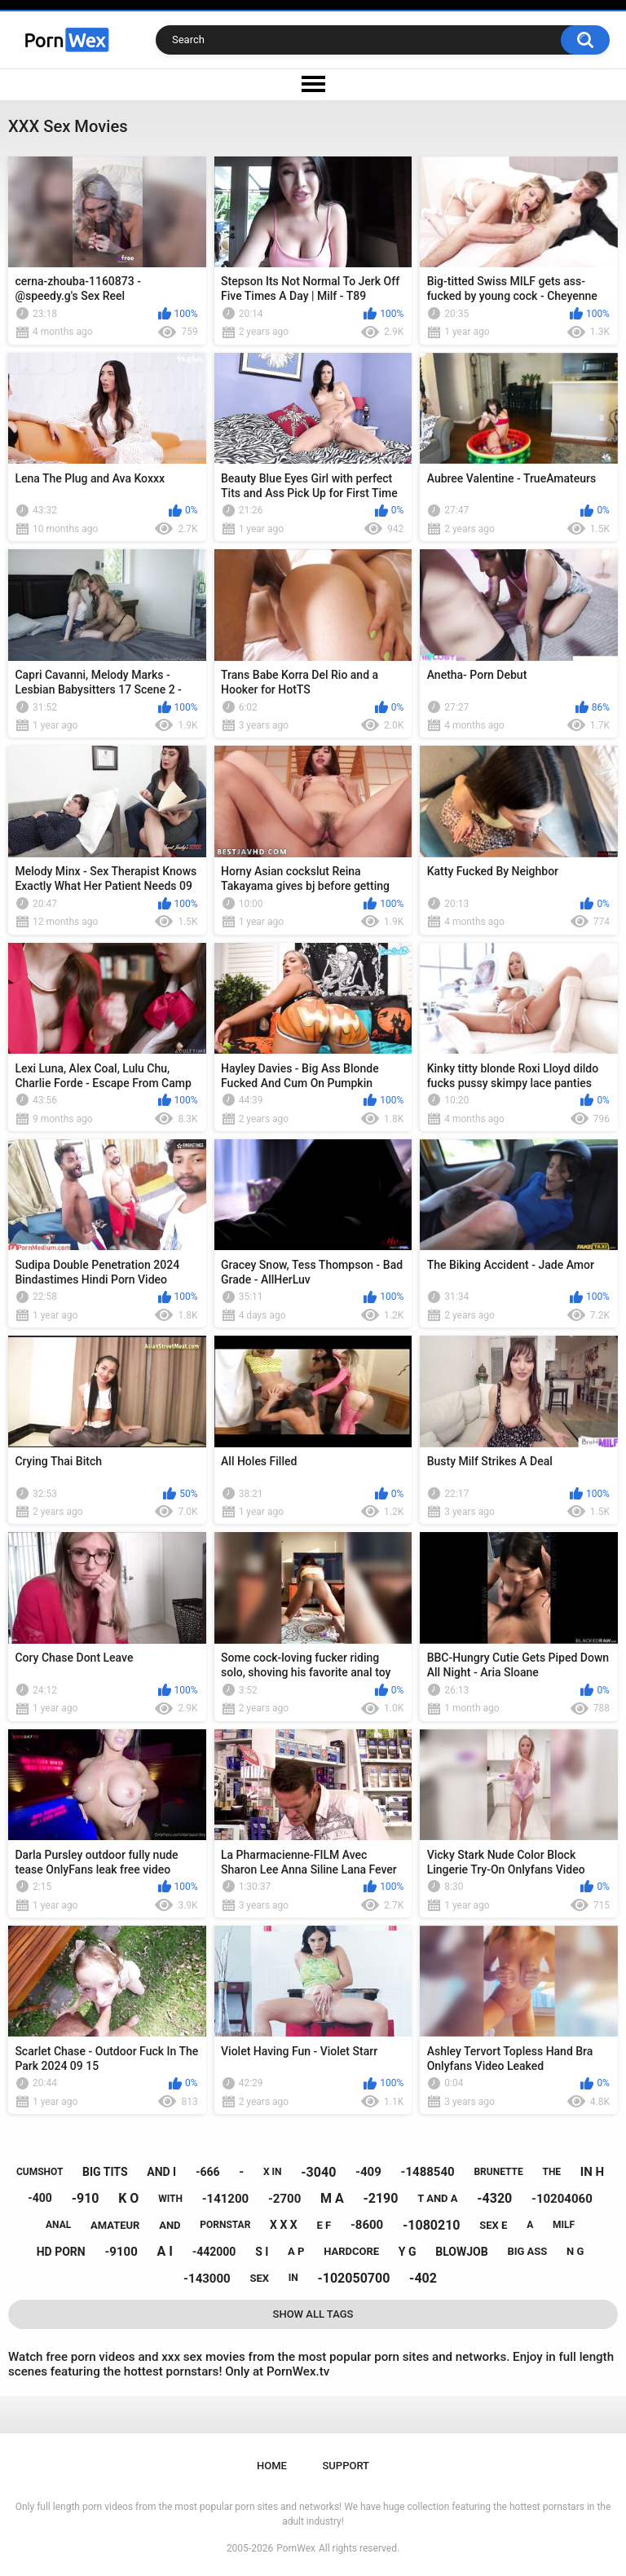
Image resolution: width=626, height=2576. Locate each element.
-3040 (318, 2172)
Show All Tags (313, 2314)
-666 (208, 2171)
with (170, 2198)
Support (345, 2465)
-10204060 (562, 2198)
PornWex (295, 2548)
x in (272, 2171)
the (551, 2171)
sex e (493, 2225)
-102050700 (353, 2278)
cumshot (39, 2171)
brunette (498, 2171)
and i (161, 2171)
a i (165, 2251)
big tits (104, 2171)
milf (564, 2224)
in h (592, 2171)
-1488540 (428, 2171)
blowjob (461, 2251)
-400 (40, 2197)
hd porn (61, 2251)
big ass (527, 2251)
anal (58, 2224)
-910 (85, 2198)
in (293, 2277)
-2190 (380, 2198)
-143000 (207, 2278)
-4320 (494, 2198)
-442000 (214, 2251)
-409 (368, 2171)
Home (272, 2465)
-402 (423, 2278)
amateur (114, 2225)
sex (259, 2278)
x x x (284, 2224)
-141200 (225, 2198)
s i (261, 2251)
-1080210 (432, 2225)
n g (575, 2251)
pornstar (225, 2224)
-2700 (284, 2198)
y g (408, 2251)
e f (323, 2225)
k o (128, 2198)
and (169, 2225)
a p (296, 2251)
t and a (437, 2198)
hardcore (351, 2251)
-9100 (120, 2251)
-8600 (366, 2224)
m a (332, 2198)
